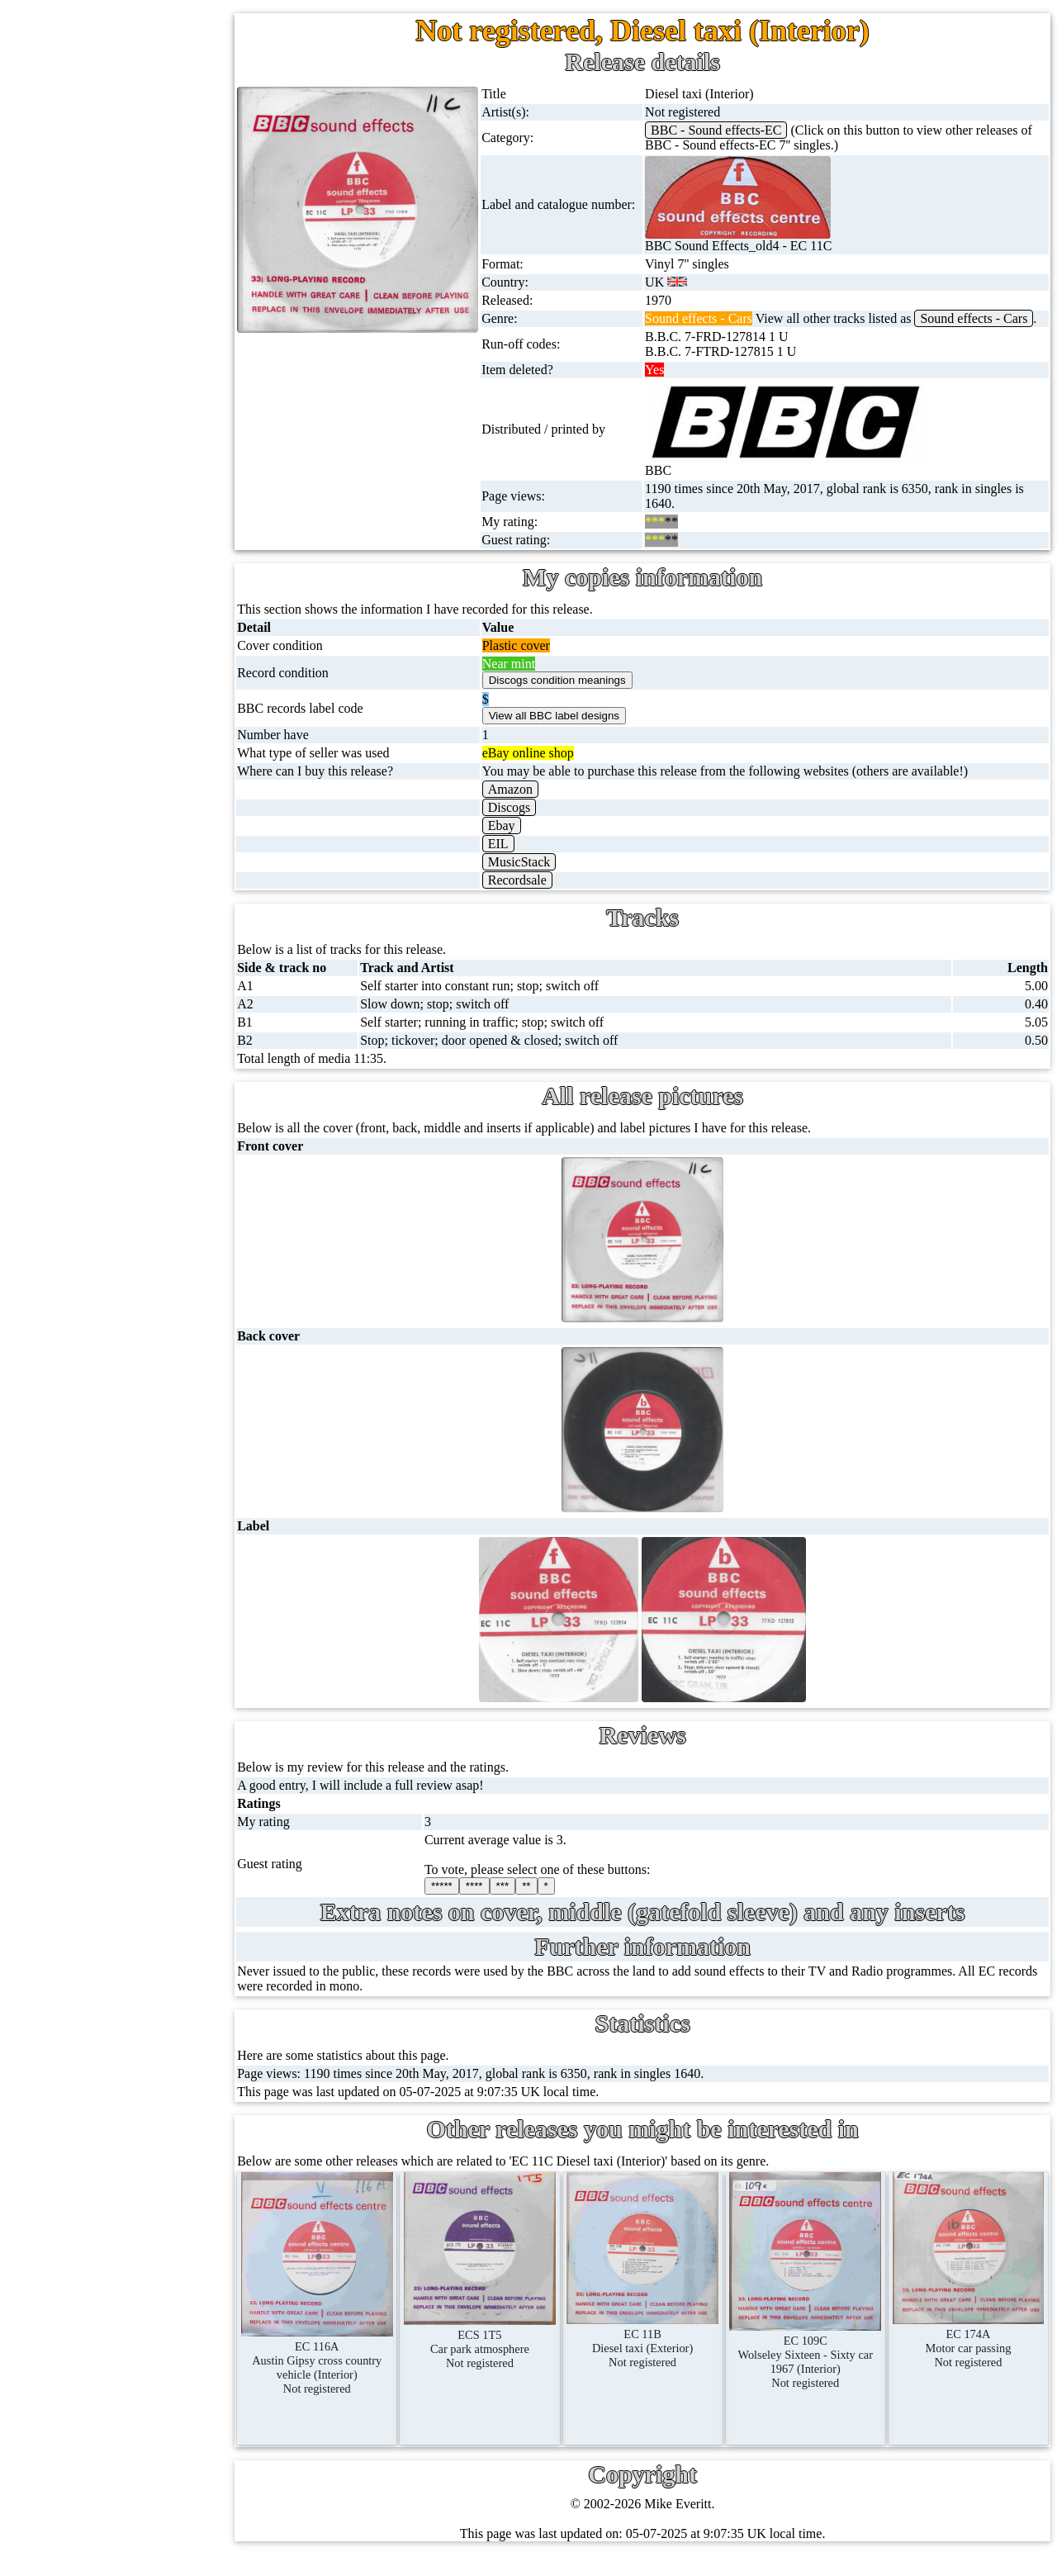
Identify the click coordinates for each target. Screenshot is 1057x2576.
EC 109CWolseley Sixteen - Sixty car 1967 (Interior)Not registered (816, 2362)
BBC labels (134, 1021)
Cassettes (96, 453)
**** (502, 1901)
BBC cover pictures (156, 1061)
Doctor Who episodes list (171, 1219)
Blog (122, 1518)
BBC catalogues (147, 1100)
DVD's (90, 572)
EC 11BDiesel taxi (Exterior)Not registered (660, 2349)
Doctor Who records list (167, 1180)
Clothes (92, 849)
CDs (83, 493)
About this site (148, 1360)
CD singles (101, 255)
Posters (91, 730)
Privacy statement (157, 1598)
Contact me (140, 1479)
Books (89, 810)
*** (531, 1901)
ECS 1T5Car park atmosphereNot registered (505, 2349)
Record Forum (148, 1399)
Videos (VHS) (109, 532)
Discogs (534, 822)
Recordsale (542, 895)
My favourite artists (162, 1320)
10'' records (102, 334)
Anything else (108, 889)
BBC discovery (144, 982)
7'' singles (97, 136)
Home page (102, 96)
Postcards (97, 691)
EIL (523, 859)
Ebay (526, 840)
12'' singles (101, 175)
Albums (93, 413)
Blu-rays (94, 612)
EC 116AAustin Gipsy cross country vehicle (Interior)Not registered (349, 2368)
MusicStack (544, 877)
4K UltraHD (105, 651)
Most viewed (144, 1439)
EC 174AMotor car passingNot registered (971, 2348)
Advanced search (155, 1558)
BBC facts (131, 1140)
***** (470, 1901)
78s (81, 294)
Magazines (100, 770)
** (555, 1901)
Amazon (535, 804)
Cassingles (100, 215)
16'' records (102, 374)
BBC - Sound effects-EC (734, 130)
